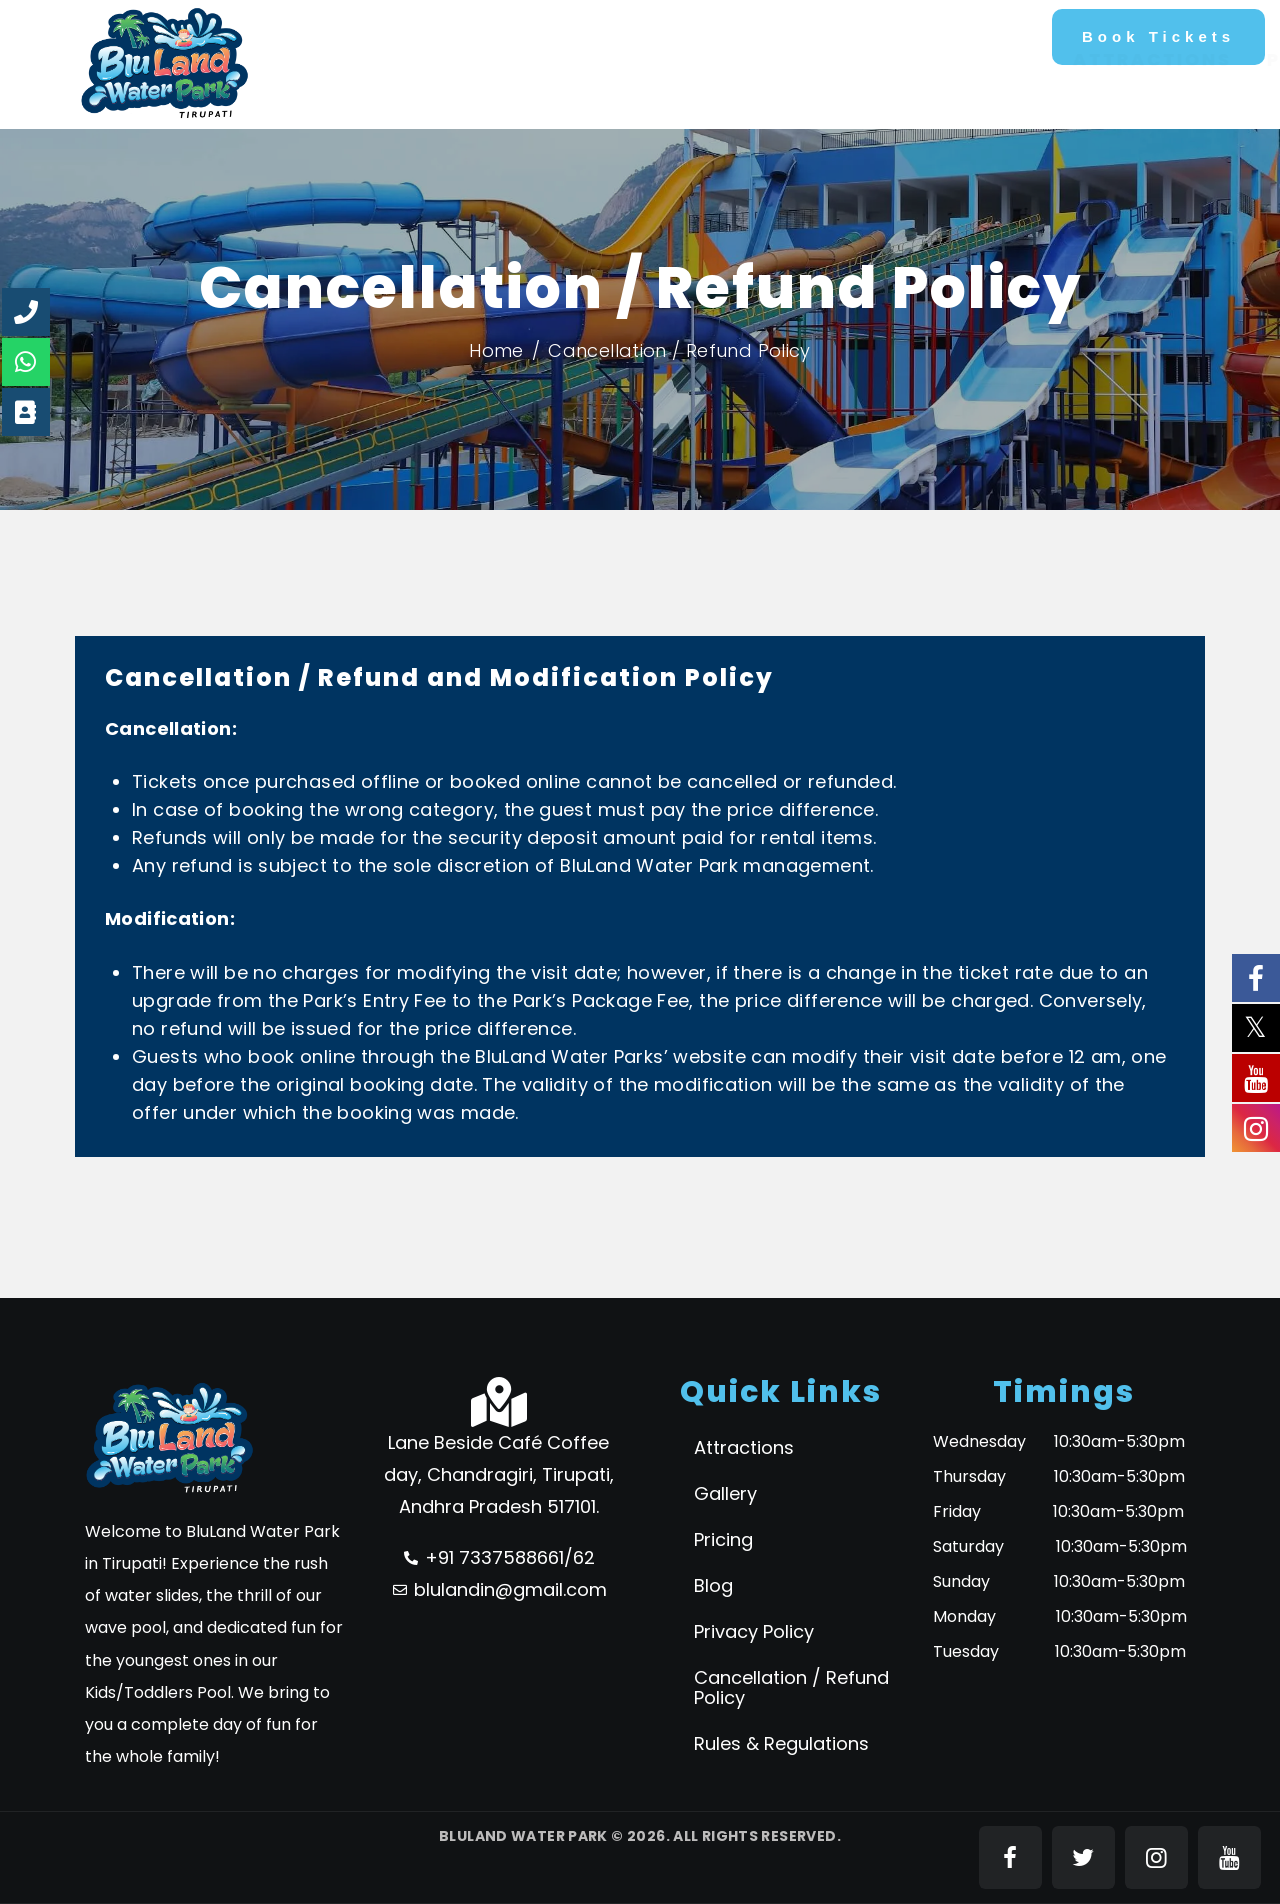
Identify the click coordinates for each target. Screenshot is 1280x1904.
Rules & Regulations (781, 1743)
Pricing (723, 1539)
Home (496, 350)
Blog (713, 1585)
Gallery (725, 1493)
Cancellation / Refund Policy (791, 1687)
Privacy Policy (754, 1631)
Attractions (744, 1447)
